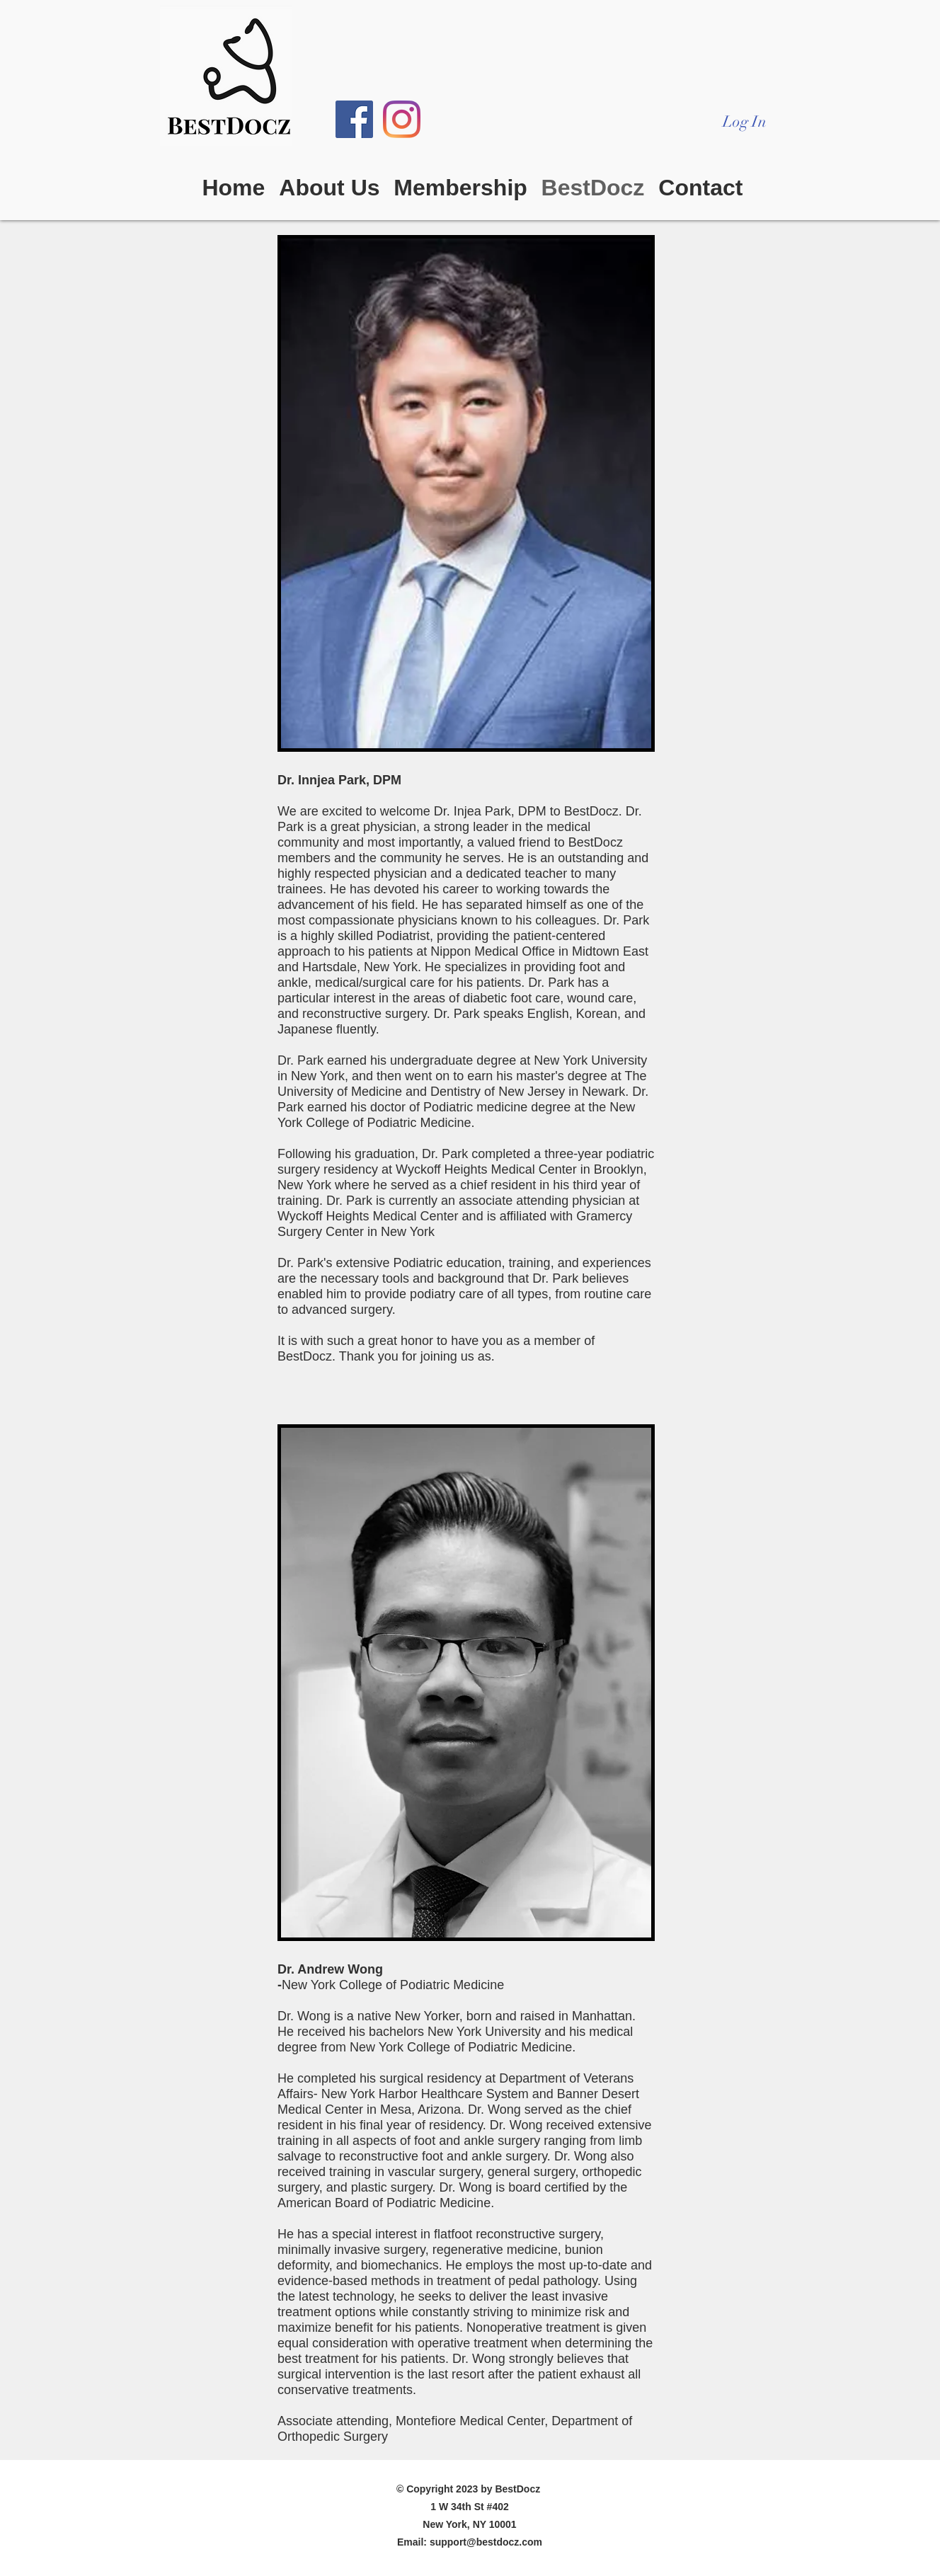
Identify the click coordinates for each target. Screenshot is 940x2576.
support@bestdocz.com (486, 2542)
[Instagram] (401, 119)
